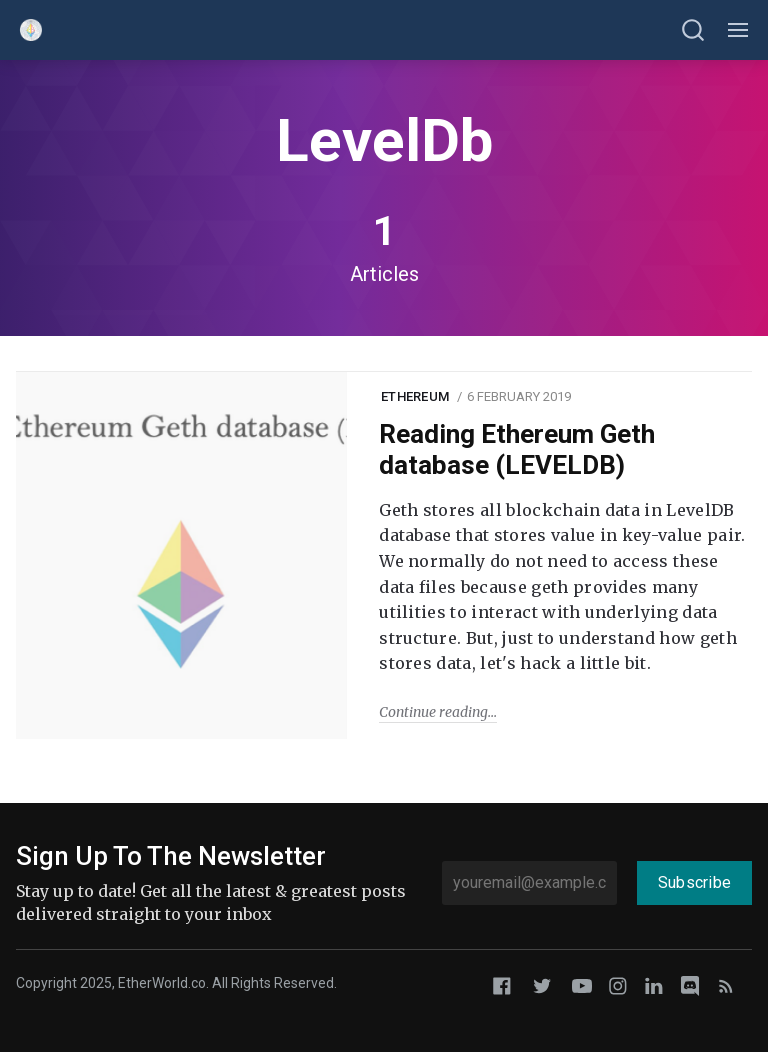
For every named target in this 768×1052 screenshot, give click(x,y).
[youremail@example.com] (529, 883)
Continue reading (433, 712)
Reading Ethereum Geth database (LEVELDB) (517, 449)
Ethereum (415, 396)
